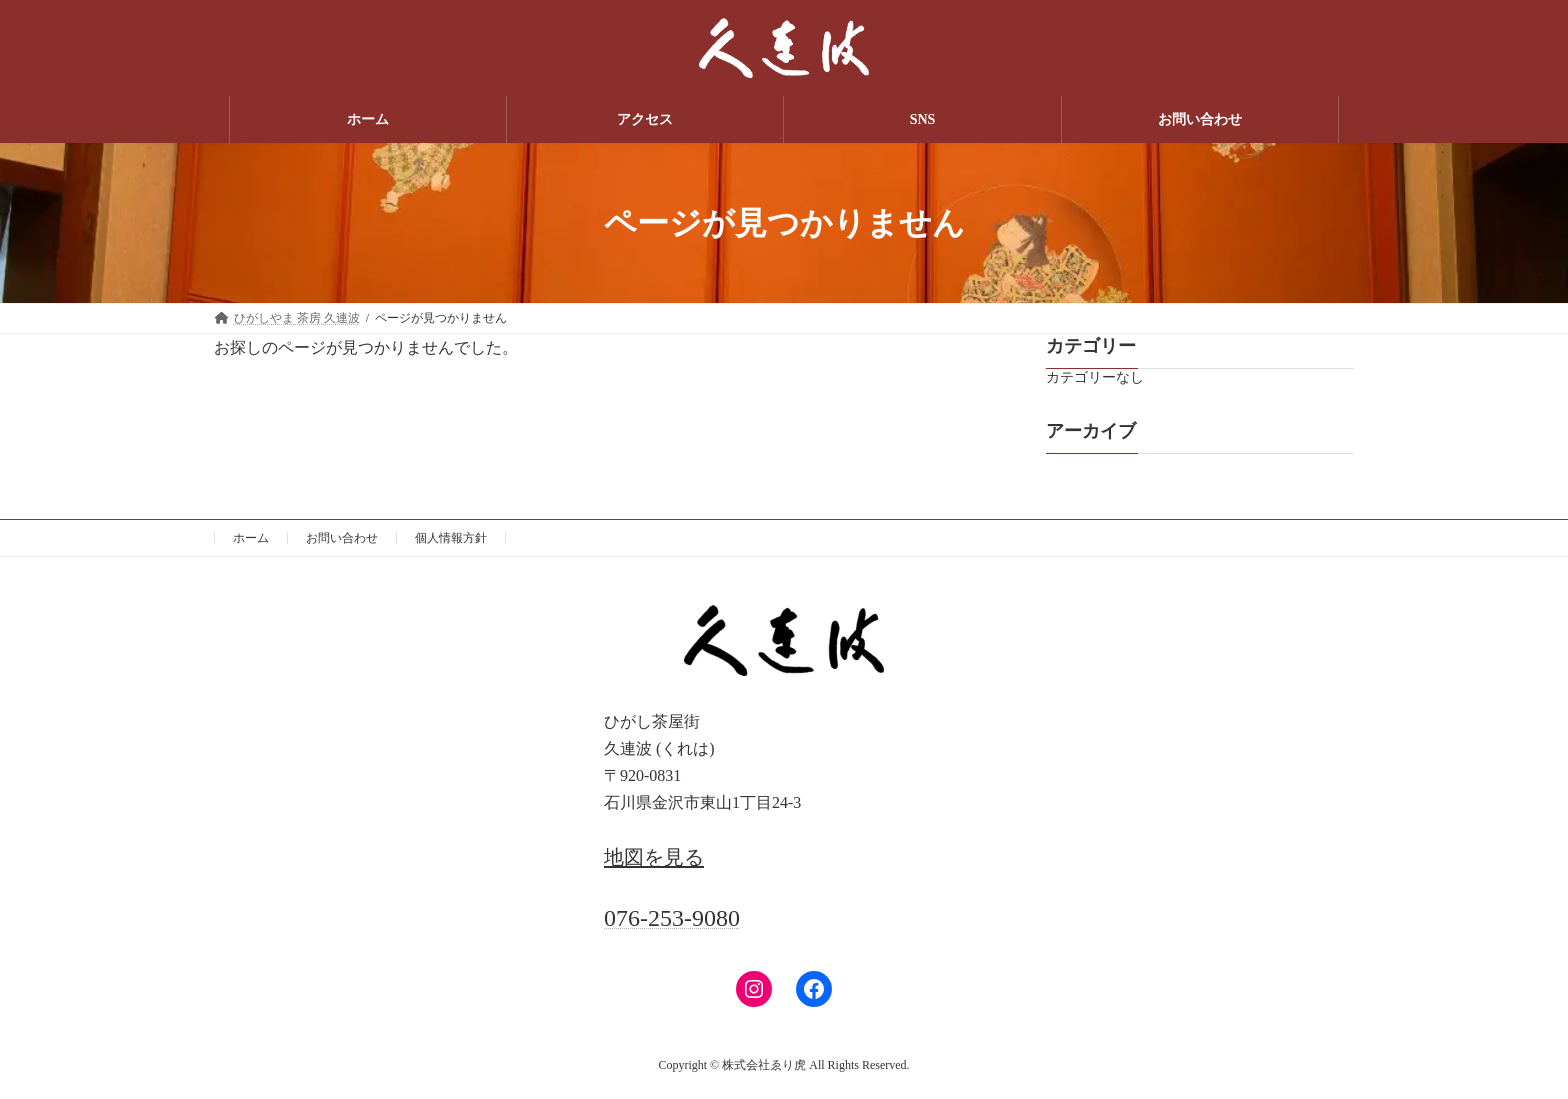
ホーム (251, 538)
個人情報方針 (451, 538)
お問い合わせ (342, 538)
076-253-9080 (672, 918)
